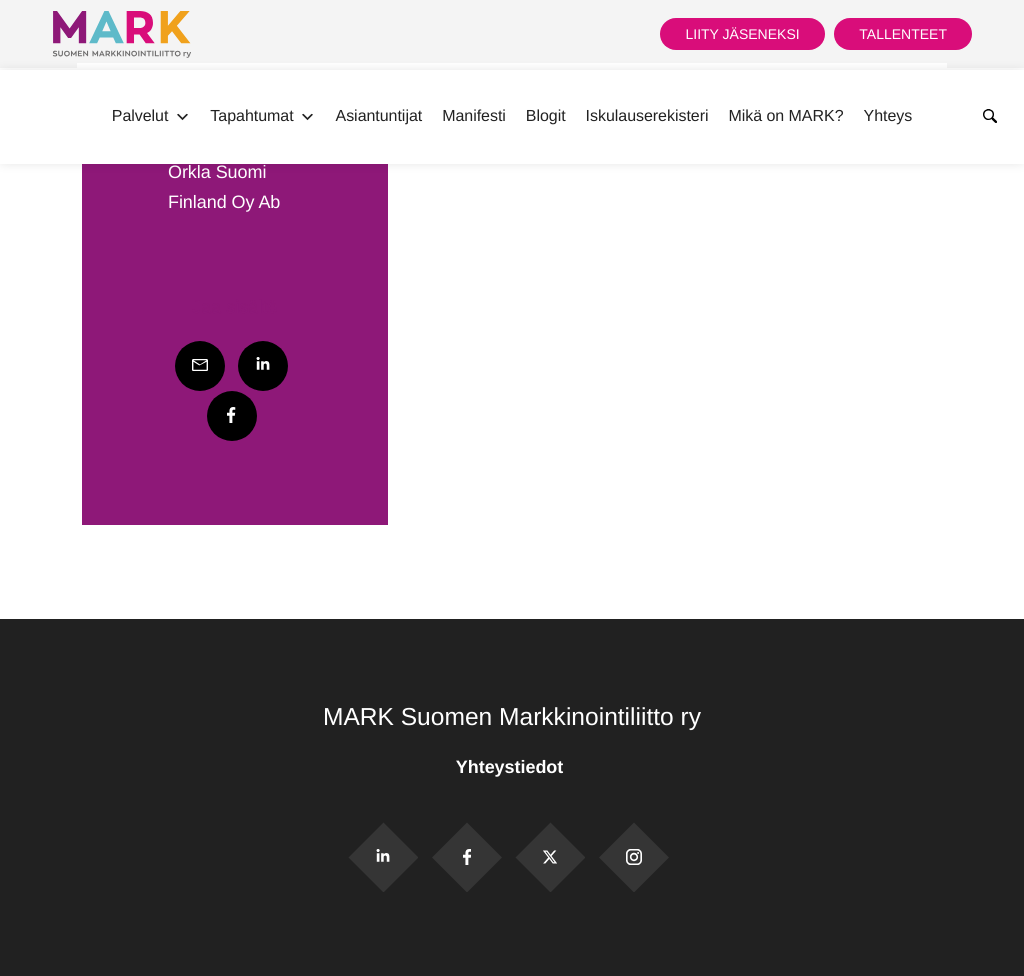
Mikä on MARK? (785, 116)
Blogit (546, 116)
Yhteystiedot (512, 767)
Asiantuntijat (379, 116)
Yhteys (888, 116)
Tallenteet (903, 34)
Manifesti (474, 116)
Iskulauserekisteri (647, 116)
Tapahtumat (262, 117)
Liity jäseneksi (742, 34)
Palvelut (151, 117)
